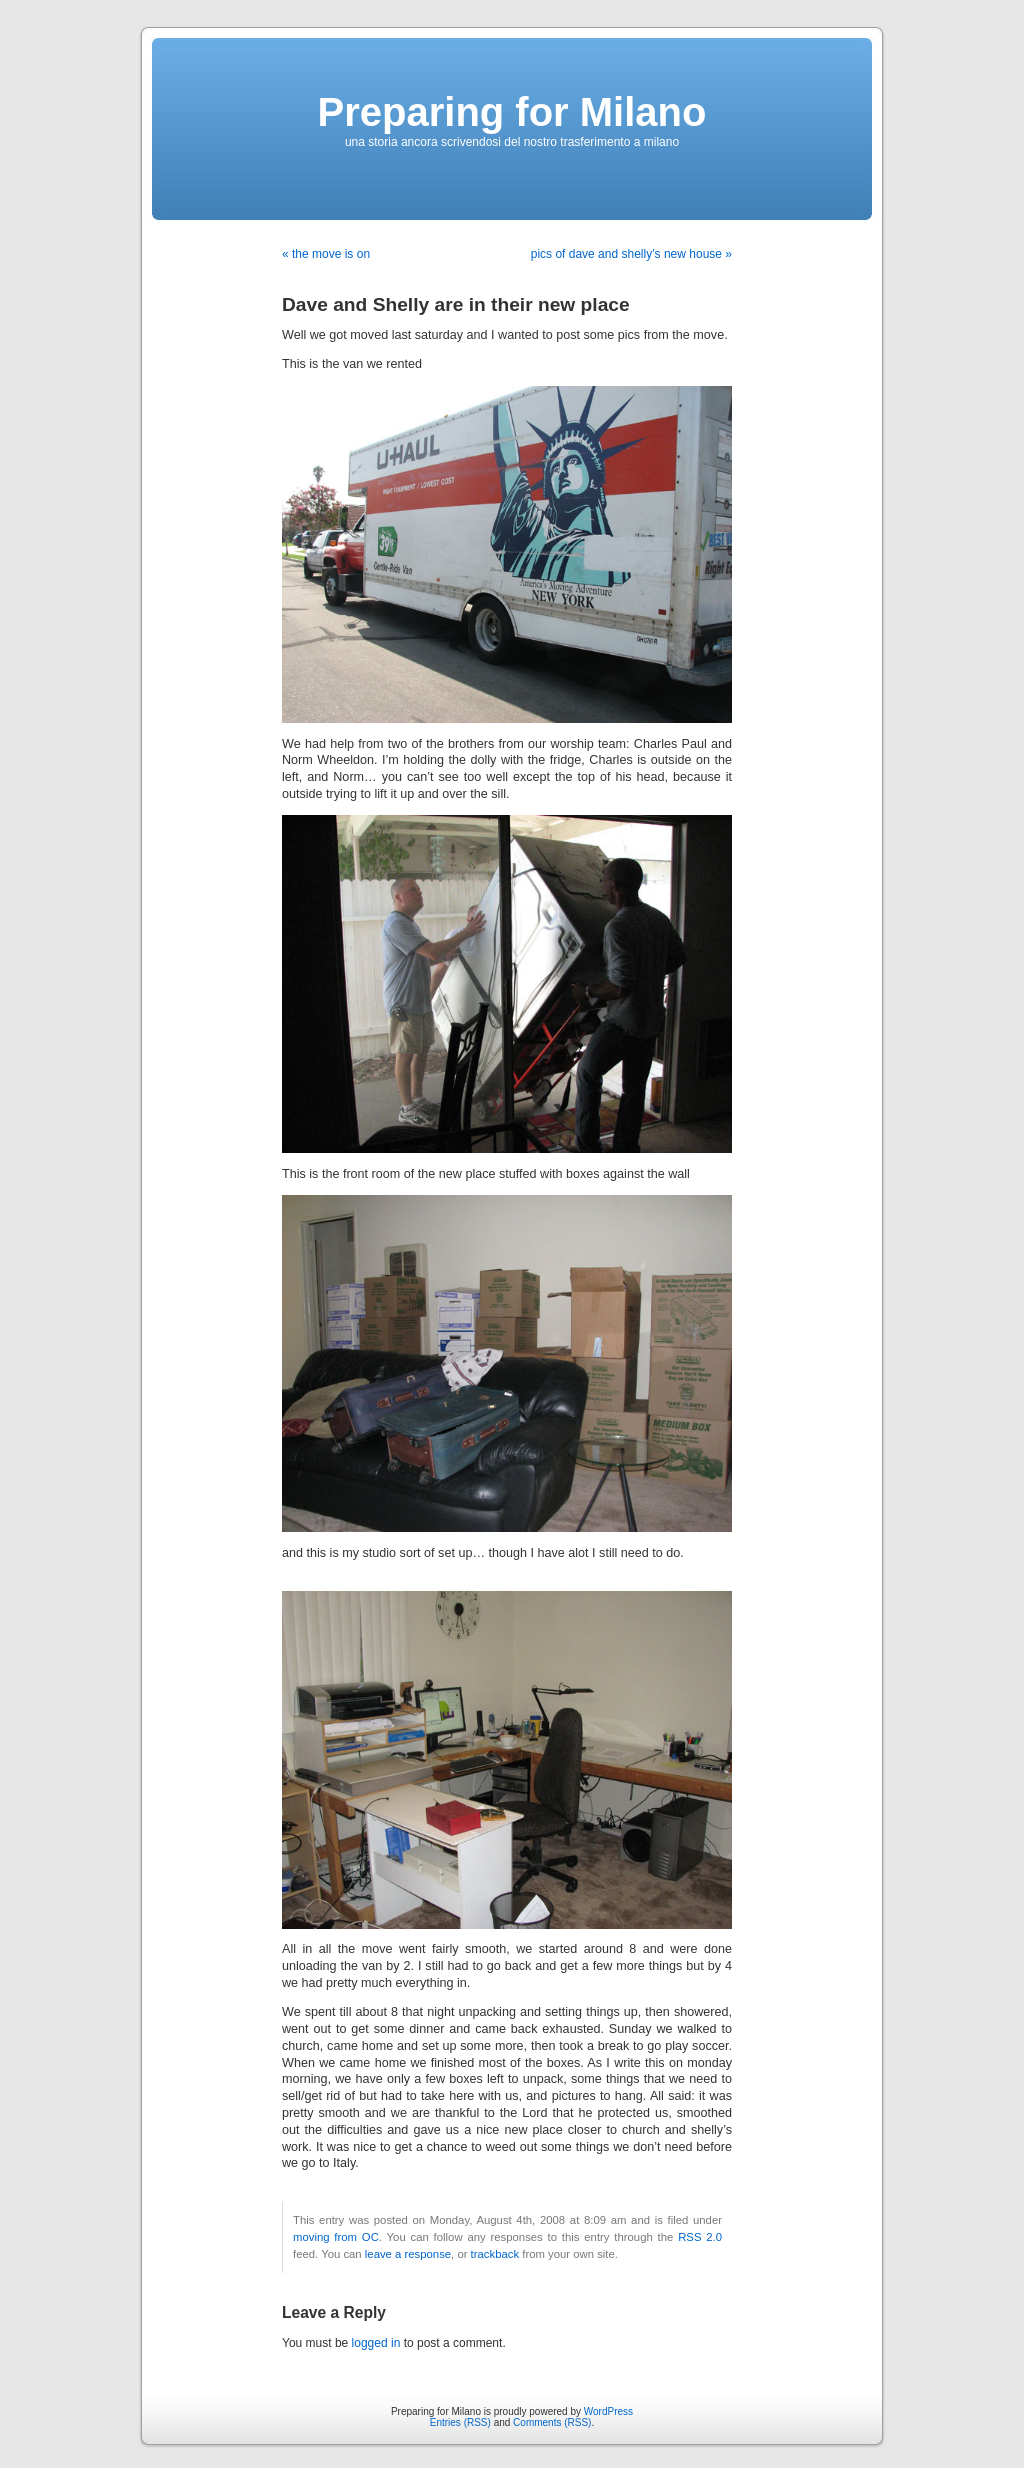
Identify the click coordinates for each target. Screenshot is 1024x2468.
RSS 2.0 (700, 2237)
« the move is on (326, 254)
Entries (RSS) (460, 2422)
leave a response (408, 2254)
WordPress (608, 2411)
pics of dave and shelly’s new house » (631, 254)
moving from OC (336, 2237)
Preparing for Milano (512, 112)
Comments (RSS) (552, 2422)
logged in (376, 2343)
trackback (495, 2254)
